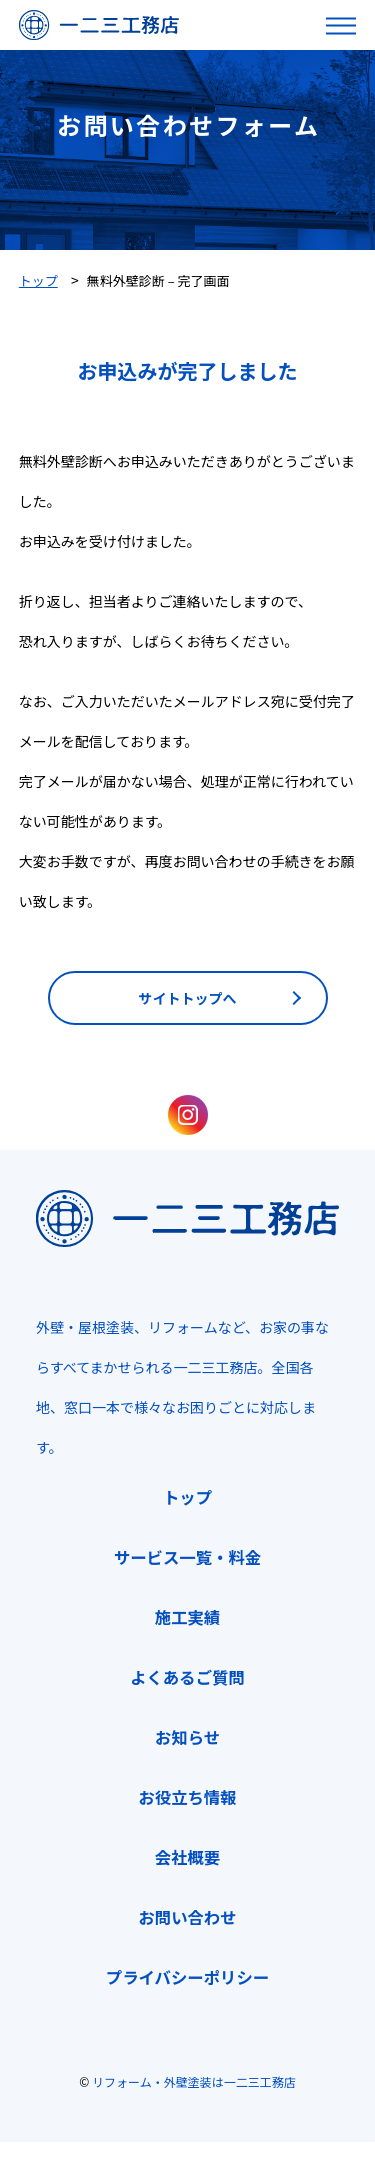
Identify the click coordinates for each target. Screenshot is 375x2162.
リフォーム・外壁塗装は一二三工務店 (194, 2081)
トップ (187, 1497)
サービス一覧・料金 (187, 1557)
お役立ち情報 (187, 1797)
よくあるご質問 (187, 1677)
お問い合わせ (187, 1917)
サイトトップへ (188, 998)
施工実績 (187, 1617)
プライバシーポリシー (187, 1977)
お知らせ (187, 1737)
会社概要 (187, 1857)
